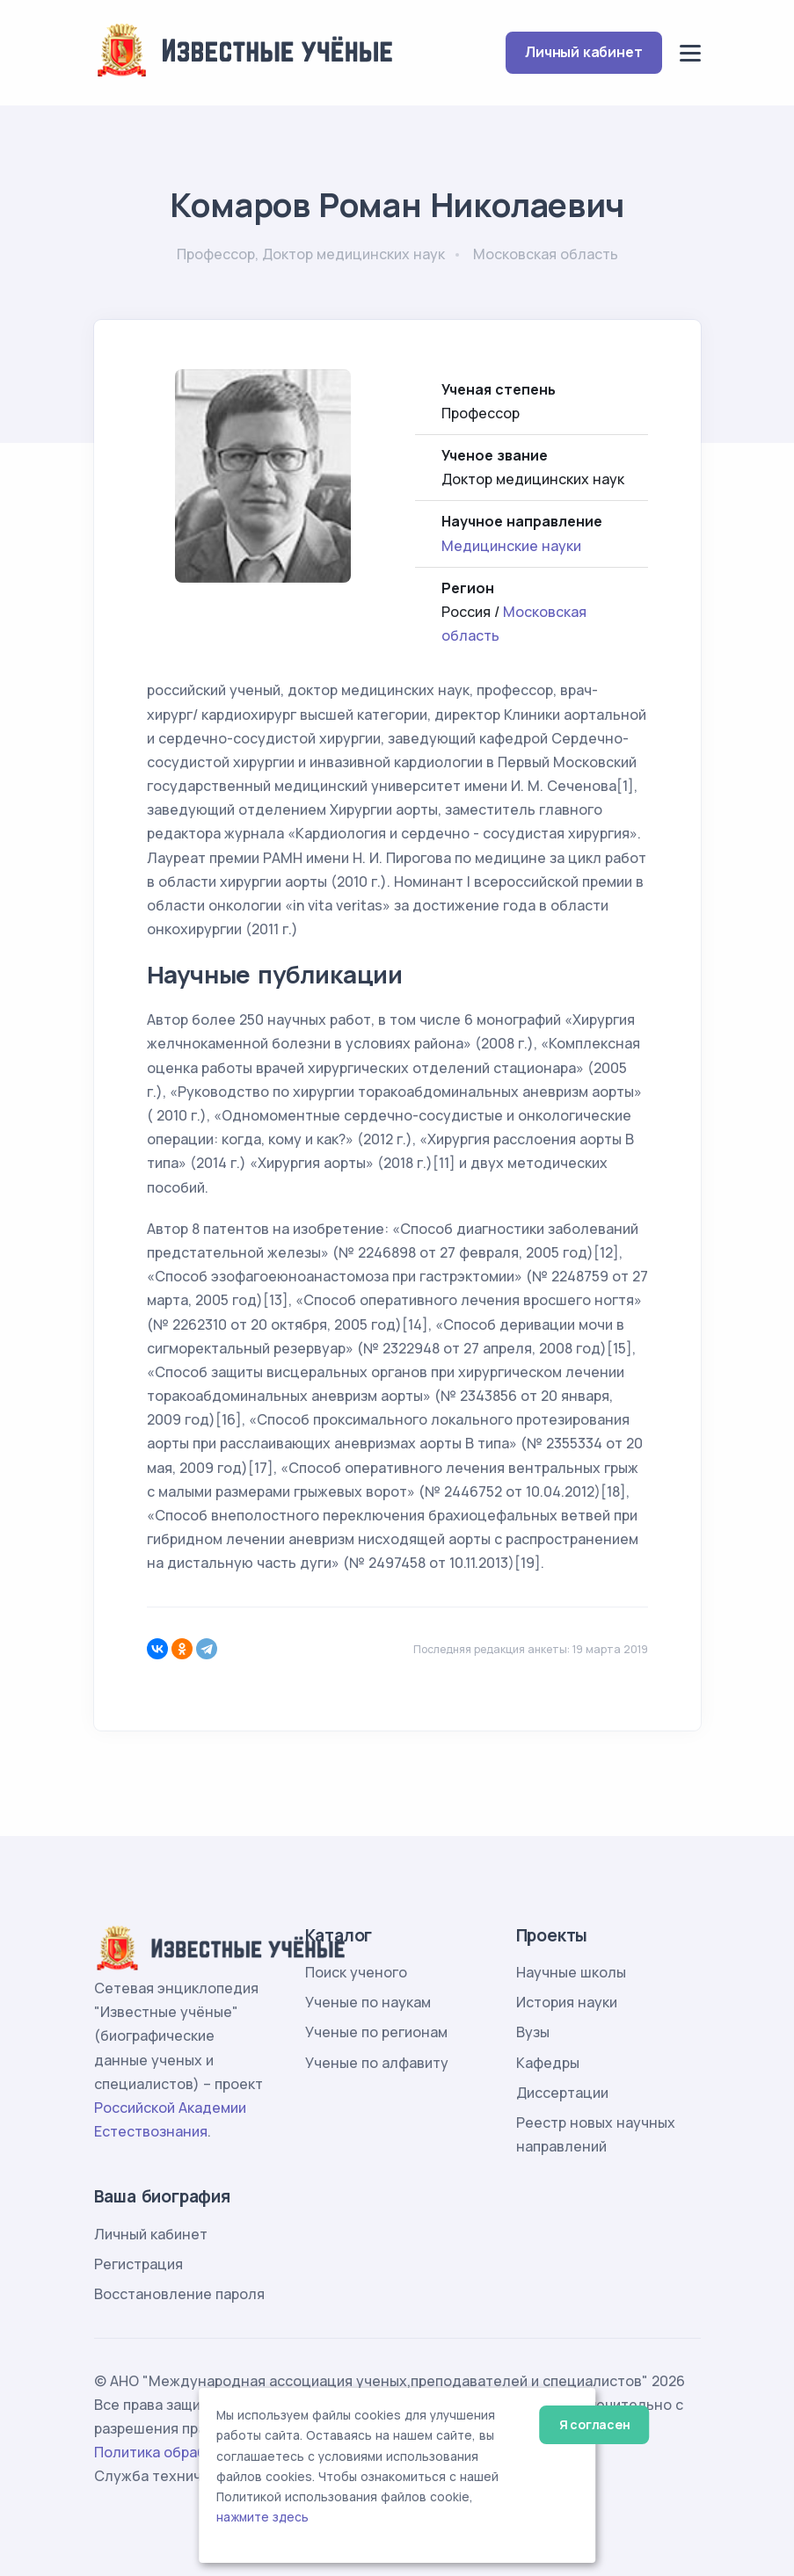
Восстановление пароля (179, 2294)
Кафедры (547, 2062)
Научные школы (571, 1972)
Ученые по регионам (376, 2032)
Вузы (533, 2032)
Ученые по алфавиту (376, 2062)
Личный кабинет (583, 52)
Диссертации (562, 2092)
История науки (566, 2002)
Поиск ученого (356, 1972)
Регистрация (138, 2264)
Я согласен (594, 2424)
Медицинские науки (511, 545)
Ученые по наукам (368, 2002)
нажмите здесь (262, 2517)
